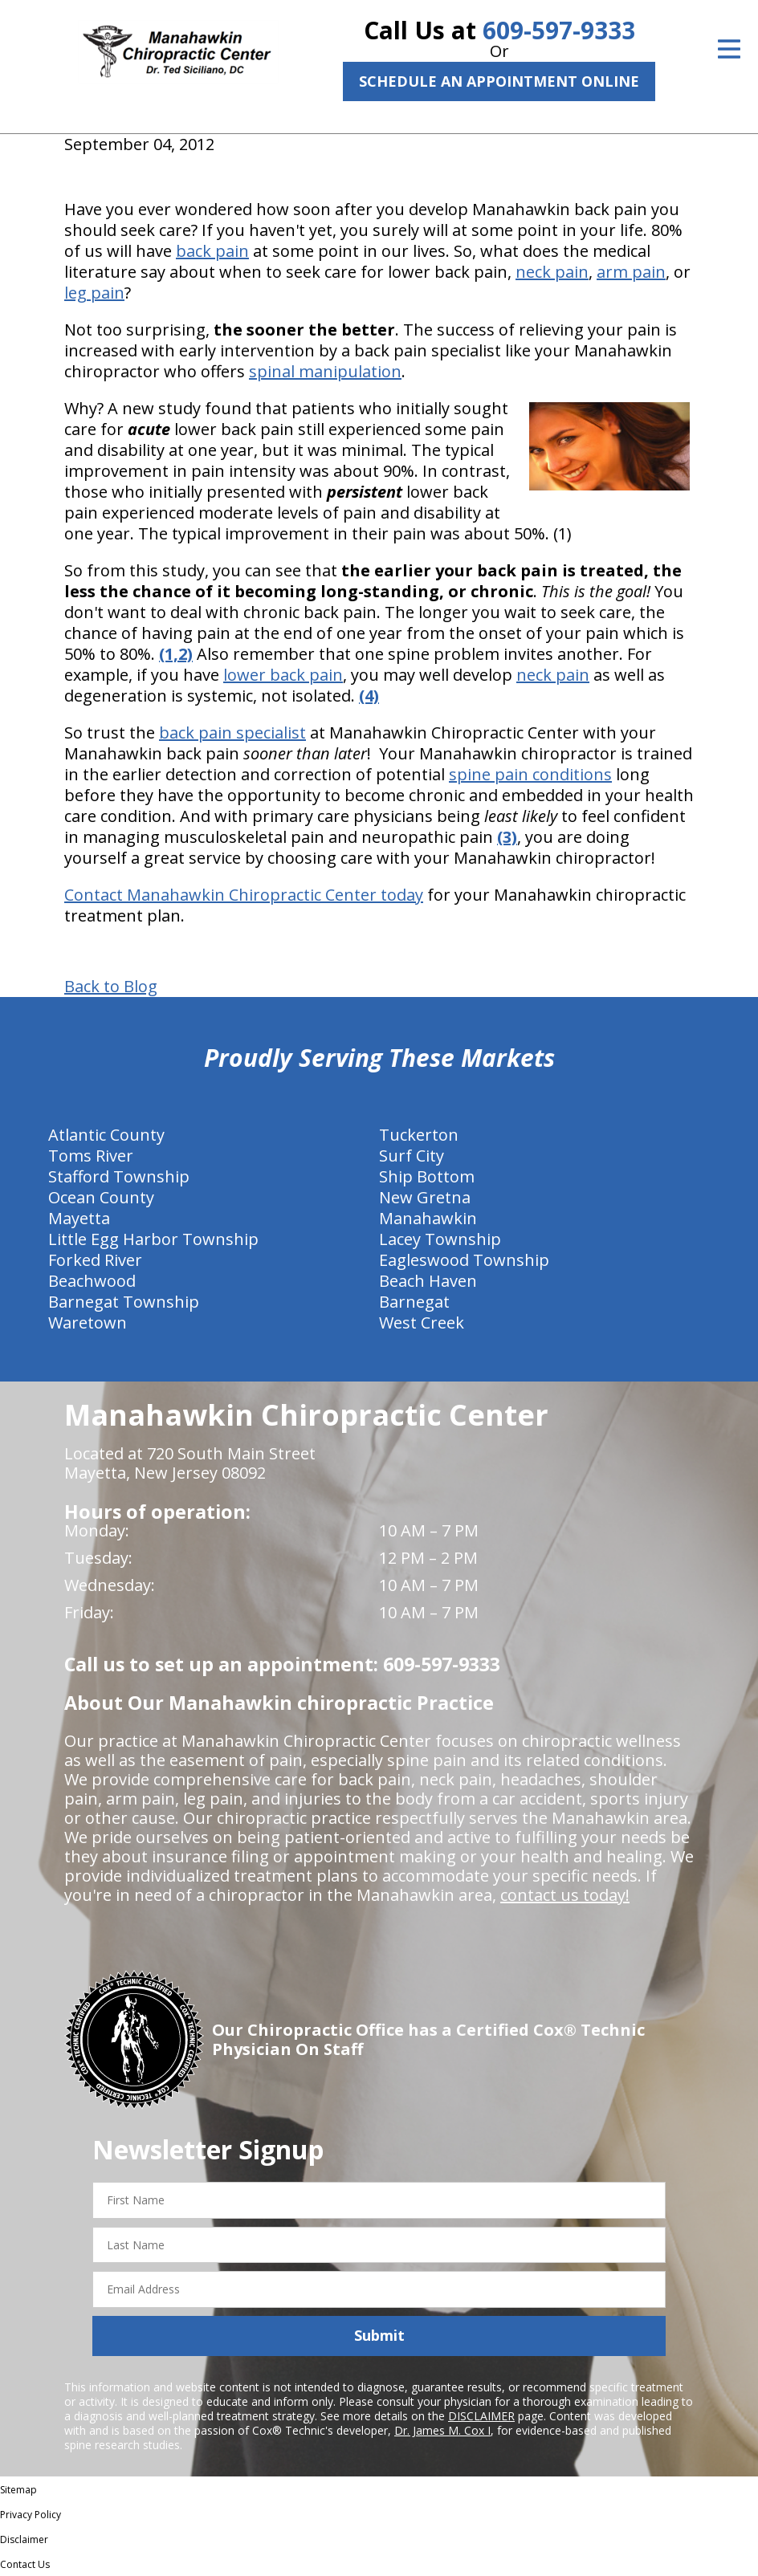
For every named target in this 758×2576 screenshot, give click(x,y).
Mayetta (79, 1218)
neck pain (552, 272)
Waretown (87, 1322)
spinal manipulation (325, 371)
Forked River (95, 1260)
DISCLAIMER (481, 2415)
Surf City (411, 1155)
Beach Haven (428, 1281)
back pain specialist (232, 732)
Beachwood (92, 1281)
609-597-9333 (559, 30)
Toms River (90, 1155)
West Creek (421, 1322)
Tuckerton (418, 1135)
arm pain (631, 272)
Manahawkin (428, 1218)
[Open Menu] (729, 49)
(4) (369, 695)
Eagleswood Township (464, 1260)
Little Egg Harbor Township (153, 1239)
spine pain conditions (530, 774)
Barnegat (414, 1301)
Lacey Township (440, 1239)
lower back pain (283, 675)
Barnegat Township (123, 1301)
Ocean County (101, 1197)
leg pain (94, 292)
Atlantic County (106, 1135)
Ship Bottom (427, 1176)
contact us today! (565, 1895)
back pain (212, 251)
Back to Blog (110, 986)
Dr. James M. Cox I (442, 2430)
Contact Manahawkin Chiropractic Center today (243, 894)
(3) (507, 837)
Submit (379, 2335)
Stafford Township (119, 1176)
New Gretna (425, 1197)
